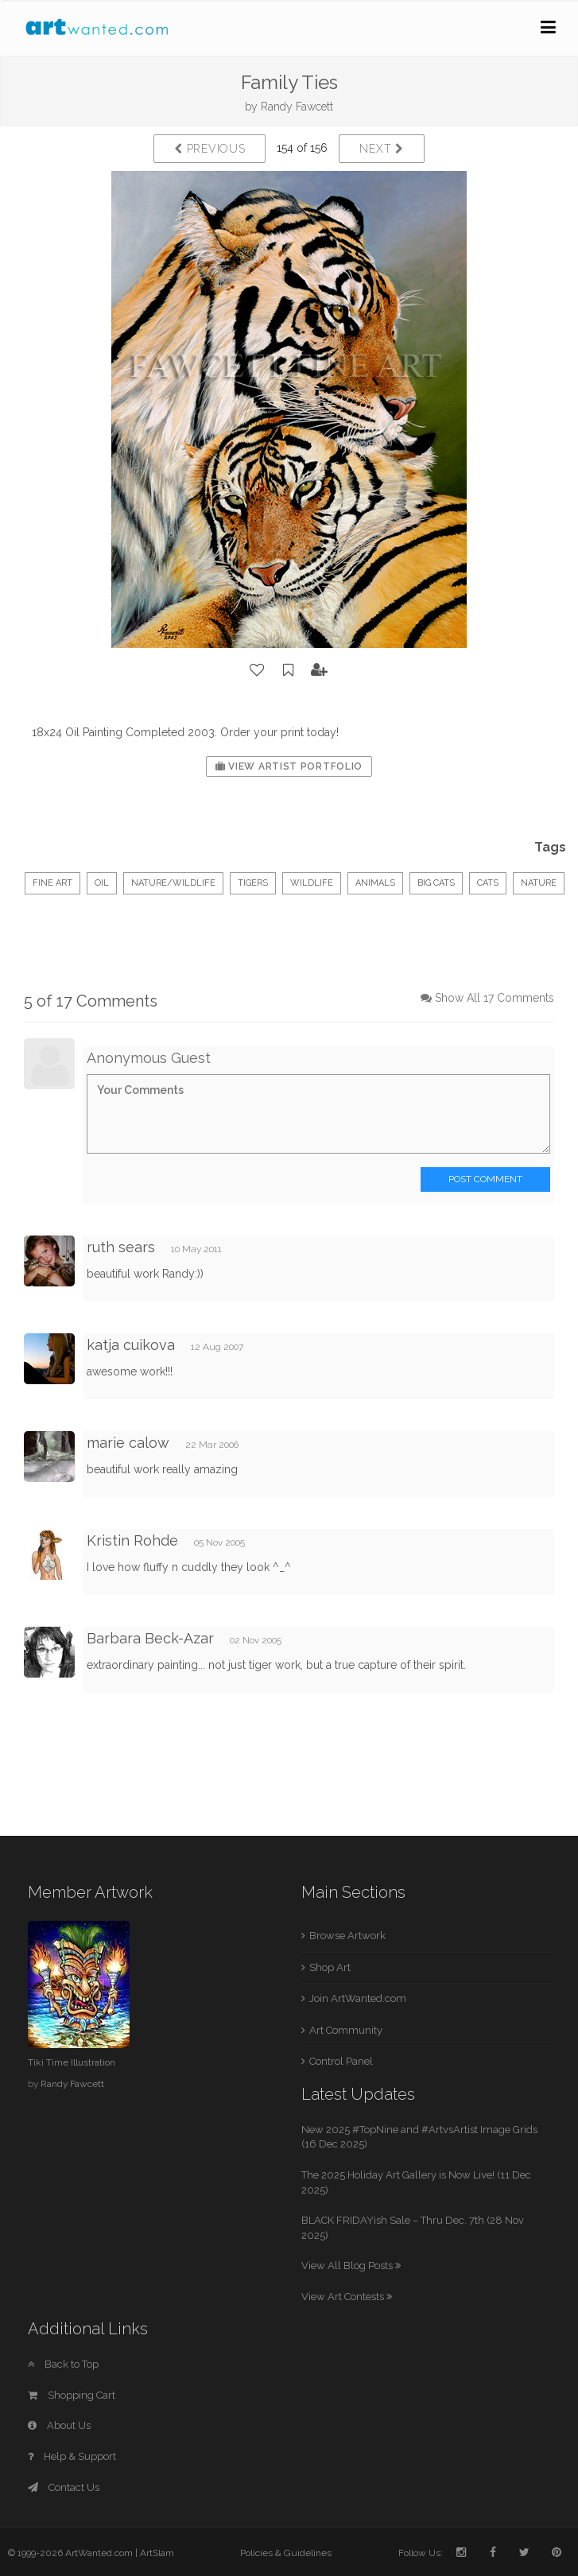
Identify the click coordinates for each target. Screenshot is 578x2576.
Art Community (345, 2030)
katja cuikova (131, 1344)
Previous (209, 148)
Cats (487, 883)
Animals (375, 883)
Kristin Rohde (132, 1540)
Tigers (253, 883)
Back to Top (63, 2364)
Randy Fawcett (297, 106)
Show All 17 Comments (494, 997)
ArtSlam (157, 2553)
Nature (539, 883)
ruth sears (121, 1247)
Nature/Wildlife (173, 883)
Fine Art (52, 883)
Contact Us (63, 2487)
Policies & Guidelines (286, 2553)
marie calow (128, 1442)
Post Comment (485, 1179)
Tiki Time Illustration (71, 2062)
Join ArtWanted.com (357, 1998)
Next (381, 148)
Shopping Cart (71, 2395)
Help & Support (72, 2456)
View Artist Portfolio (289, 766)
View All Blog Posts (351, 2265)
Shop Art (330, 1967)
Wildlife (311, 883)
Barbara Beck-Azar (150, 1638)
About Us (59, 2425)
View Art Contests (346, 2296)
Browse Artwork (347, 1936)
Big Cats (436, 883)
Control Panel (341, 2061)
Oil (102, 883)
